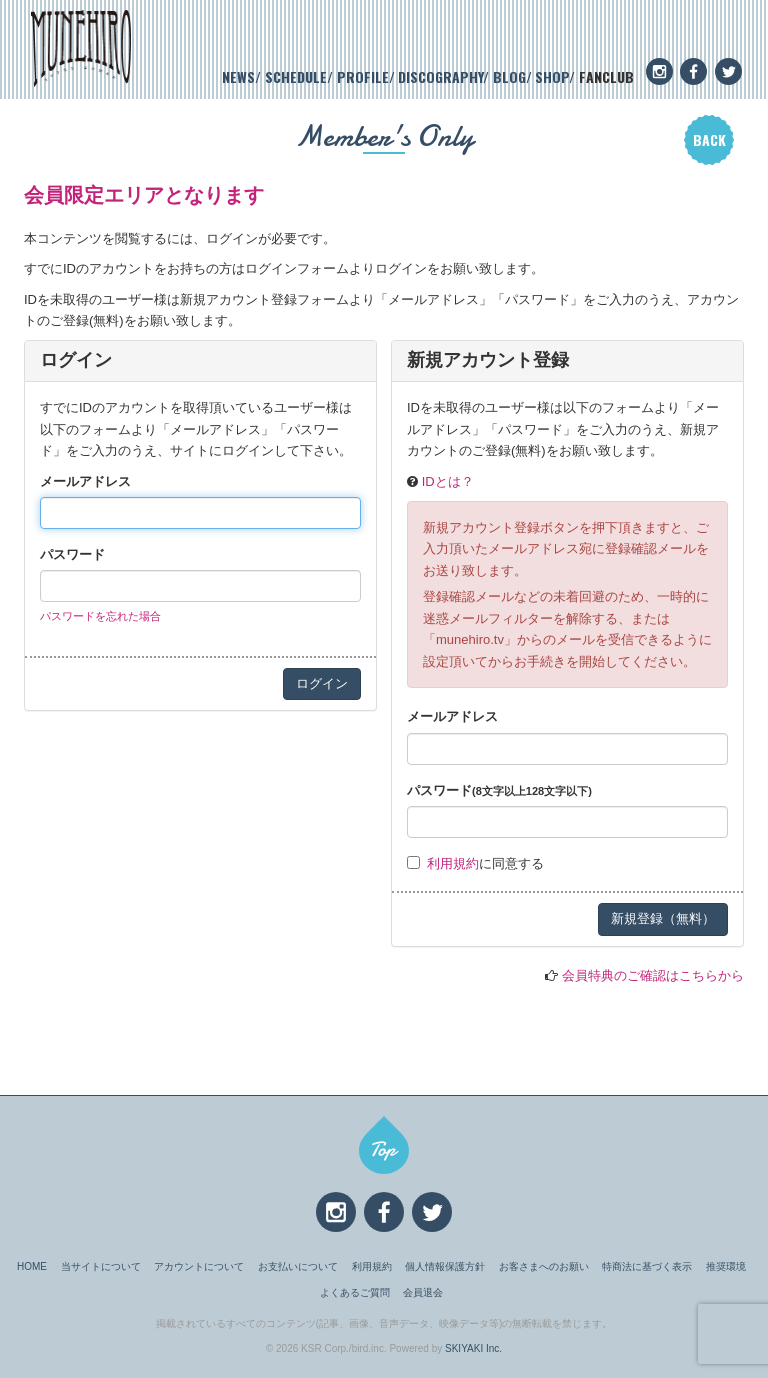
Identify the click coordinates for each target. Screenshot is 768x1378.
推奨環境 (726, 1266)
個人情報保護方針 (445, 1266)
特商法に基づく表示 (647, 1266)
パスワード (72, 554)
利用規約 (453, 863)
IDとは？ (448, 481)
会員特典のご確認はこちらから (653, 975)
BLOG (509, 76)
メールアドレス (85, 481)
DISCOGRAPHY (440, 76)
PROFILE (363, 76)
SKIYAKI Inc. (473, 1348)
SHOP (552, 76)
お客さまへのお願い (544, 1266)
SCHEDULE (296, 76)
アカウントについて (199, 1266)
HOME (32, 1266)
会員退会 (423, 1292)
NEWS (238, 76)
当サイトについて (101, 1266)
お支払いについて (298, 1266)
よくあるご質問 (355, 1292)
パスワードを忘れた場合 (100, 616)
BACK (709, 139)
